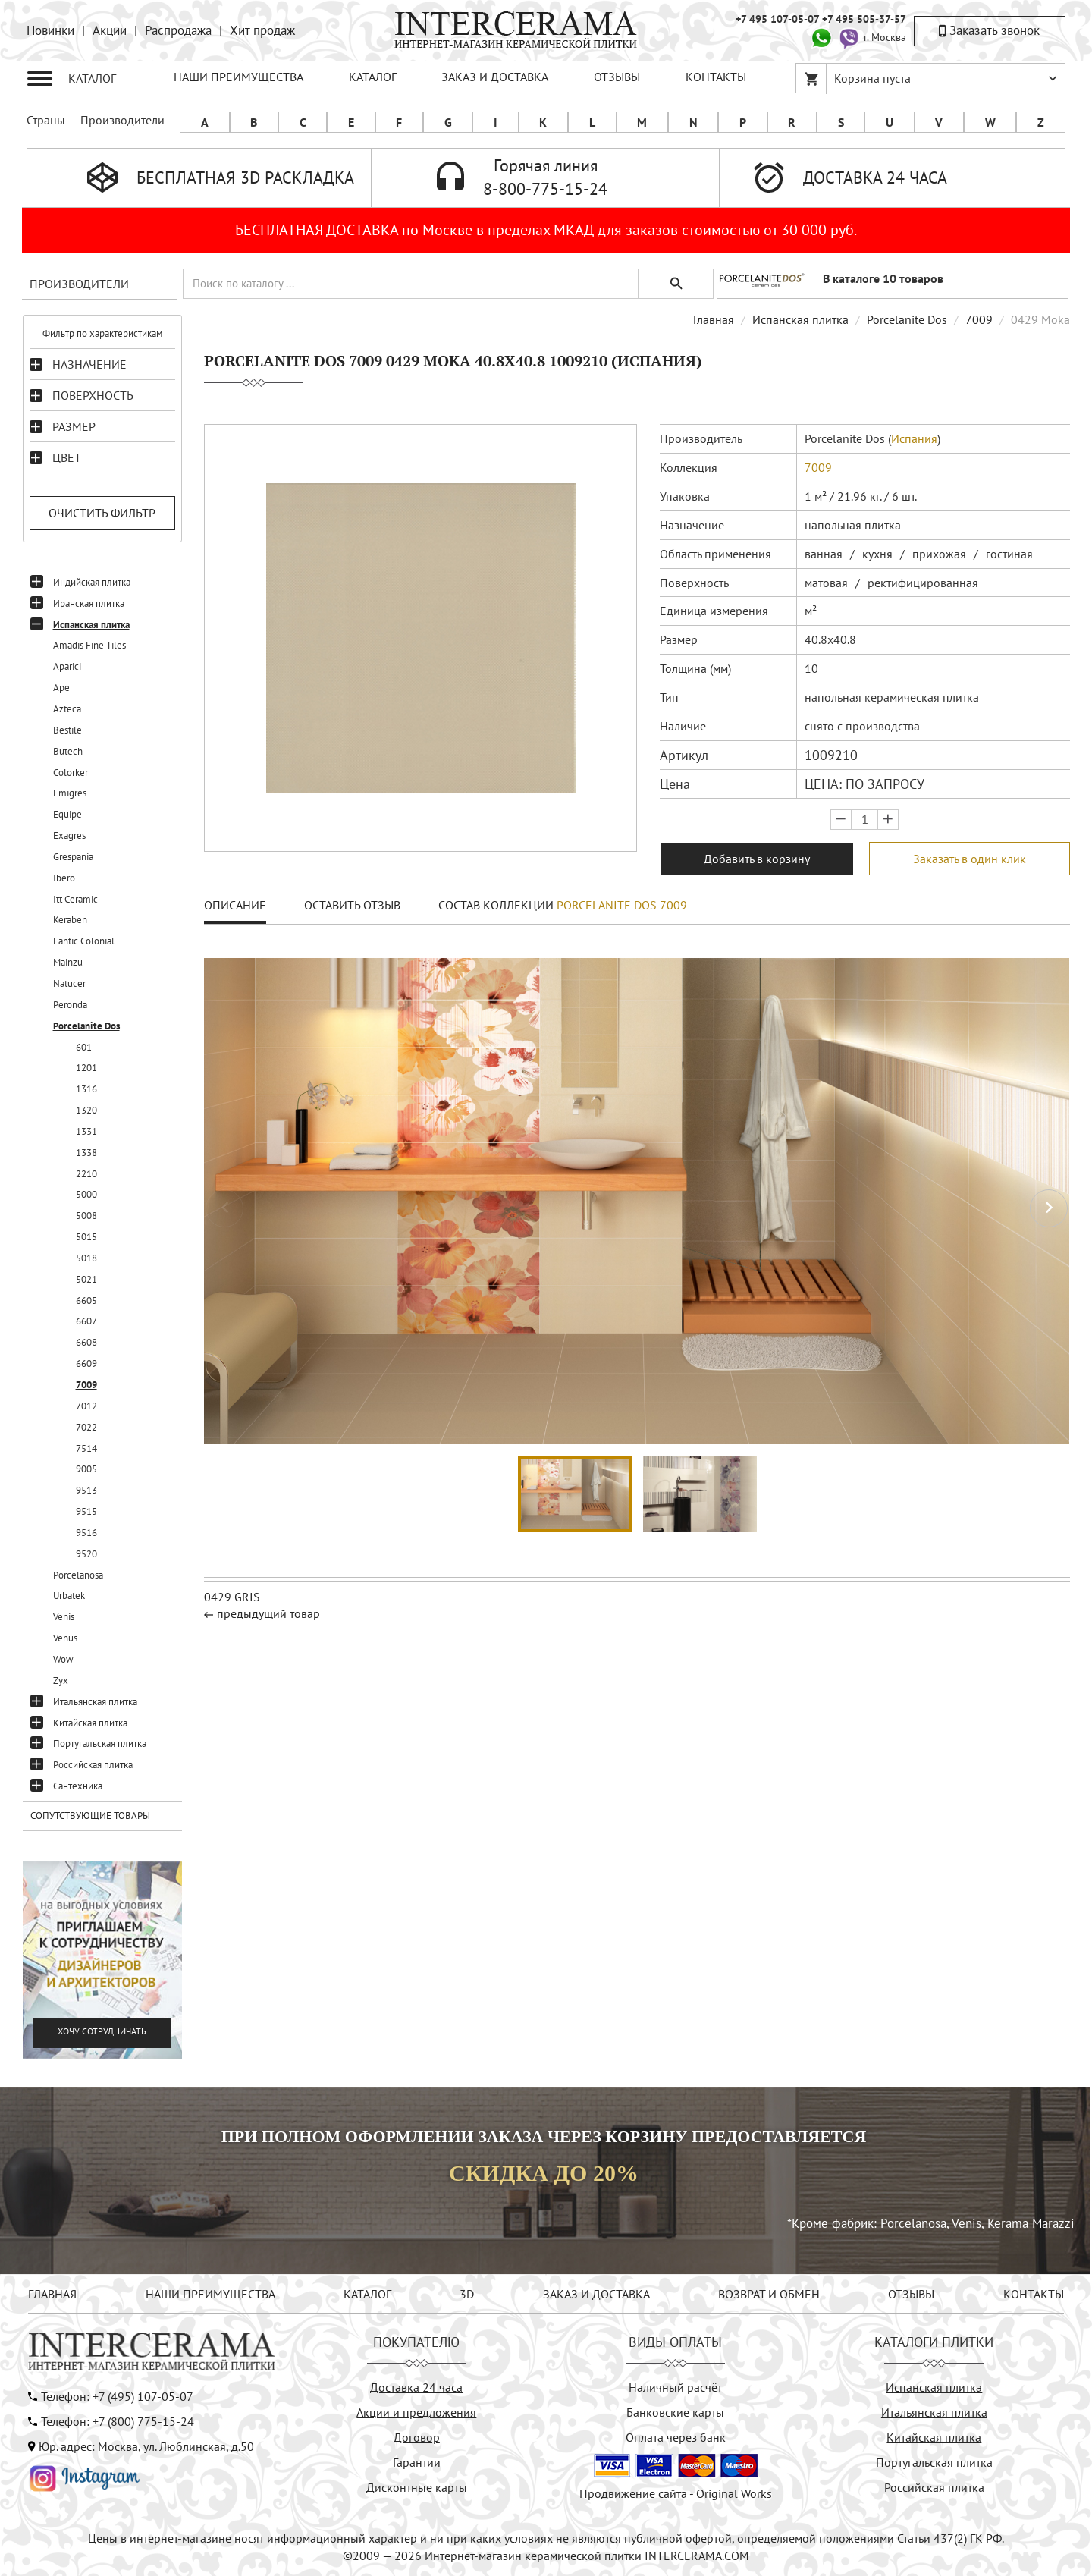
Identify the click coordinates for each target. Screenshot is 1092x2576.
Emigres (69, 793)
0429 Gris (232, 1596)
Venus (65, 1638)
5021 (86, 1279)
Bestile (67, 730)
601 (84, 1047)
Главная (713, 319)
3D (467, 2293)
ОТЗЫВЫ (617, 76)
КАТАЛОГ (373, 76)
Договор (417, 2437)
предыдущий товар (268, 1613)
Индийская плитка (91, 582)
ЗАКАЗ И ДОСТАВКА (494, 76)
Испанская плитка (91, 624)
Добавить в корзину (757, 858)
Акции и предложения (416, 2412)
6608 (86, 1342)
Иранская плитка (88, 603)
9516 (86, 1532)
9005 (86, 1468)
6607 (86, 1321)
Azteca (67, 708)
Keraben (70, 919)
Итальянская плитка (95, 1701)
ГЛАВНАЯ (52, 2293)
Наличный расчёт (675, 2387)
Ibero (64, 878)
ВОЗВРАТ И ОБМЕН (769, 2293)
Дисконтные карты (416, 2487)
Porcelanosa (78, 1575)
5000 (86, 1194)
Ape (61, 687)
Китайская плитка (90, 1723)
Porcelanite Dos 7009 (622, 905)
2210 (86, 1173)
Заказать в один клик (969, 858)
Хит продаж (262, 30)
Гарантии (417, 2462)
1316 (86, 1088)
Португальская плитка (99, 1743)
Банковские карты (675, 2412)
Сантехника (77, 1786)
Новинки (50, 30)
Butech (68, 751)
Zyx (60, 1680)
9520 (86, 1553)
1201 (86, 1067)
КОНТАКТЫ (716, 76)
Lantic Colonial (84, 941)
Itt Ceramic (75, 899)
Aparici (67, 666)
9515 (86, 1511)
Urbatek (69, 1595)
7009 (86, 1384)
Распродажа (178, 30)
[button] (1049, 1208)
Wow (63, 1659)
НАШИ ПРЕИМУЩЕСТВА (238, 76)
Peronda (70, 1004)
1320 (86, 1110)
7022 (86, 1427)
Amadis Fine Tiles (89, 645)
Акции (110, 30)
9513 (86, 1490)
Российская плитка (93, 1764)
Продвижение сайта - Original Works (675, 2493)
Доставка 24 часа (416, 2387)
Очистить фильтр (102, 512)
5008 (86, 1215)
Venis (63, 1616)
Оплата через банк (676, 2437)
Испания (914, 438)
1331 (86, 1131)
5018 (86, 1258)
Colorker (70, 772)
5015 (86, 1236)
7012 (86, 1406)
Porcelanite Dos (86, 1025)
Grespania (73, 856)
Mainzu (68, 962)
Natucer (69, 983)
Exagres (69, 835)
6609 (86, 1363)
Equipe (67, 814)
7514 (86, 1448)
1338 (86, 1152)
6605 (86, 1300)
